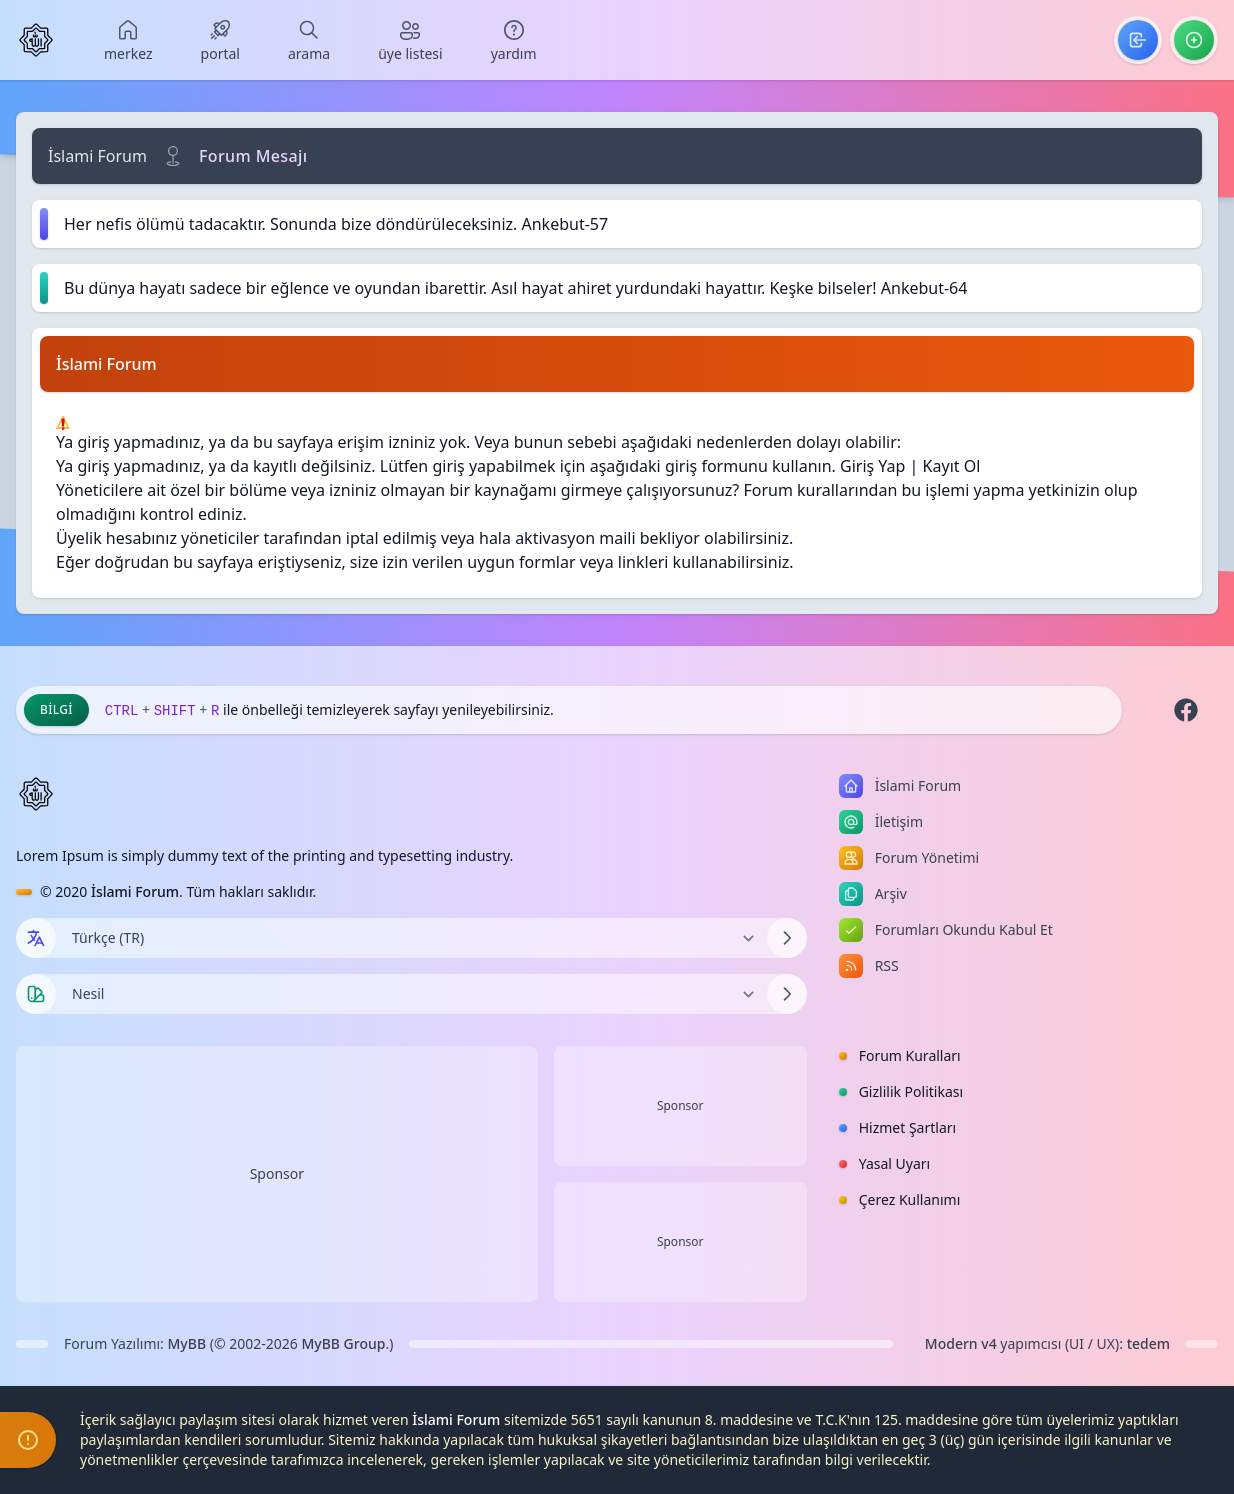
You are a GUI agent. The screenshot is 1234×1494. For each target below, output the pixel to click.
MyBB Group (343, 1343)
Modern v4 (961, 1343)
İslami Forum (97, 156)
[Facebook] (1186, 710)
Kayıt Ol (952, 466)
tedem (1148, 1343)
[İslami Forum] (36, 40)
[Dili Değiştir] (411, 938)
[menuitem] (128, 40)
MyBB (187, 1343)
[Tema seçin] (36, 994)
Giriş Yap (872, 466)
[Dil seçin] (36, 938)
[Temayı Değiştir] (411, 994)
